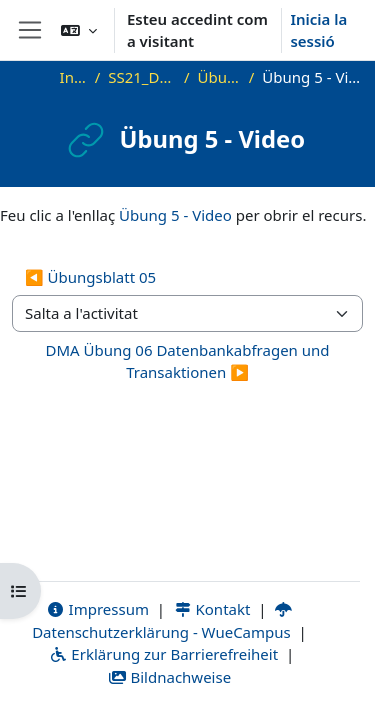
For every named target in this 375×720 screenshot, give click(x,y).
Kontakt (212, 609)
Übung (219, 77)
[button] (79, 30)
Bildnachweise (169, 677)
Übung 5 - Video (175, 215)
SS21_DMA (142, 77)
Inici (73, 77)
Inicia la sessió (318, 30)
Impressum (97, 609)
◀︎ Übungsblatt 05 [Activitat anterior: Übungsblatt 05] (90, 277)
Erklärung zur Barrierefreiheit (163, 654)
